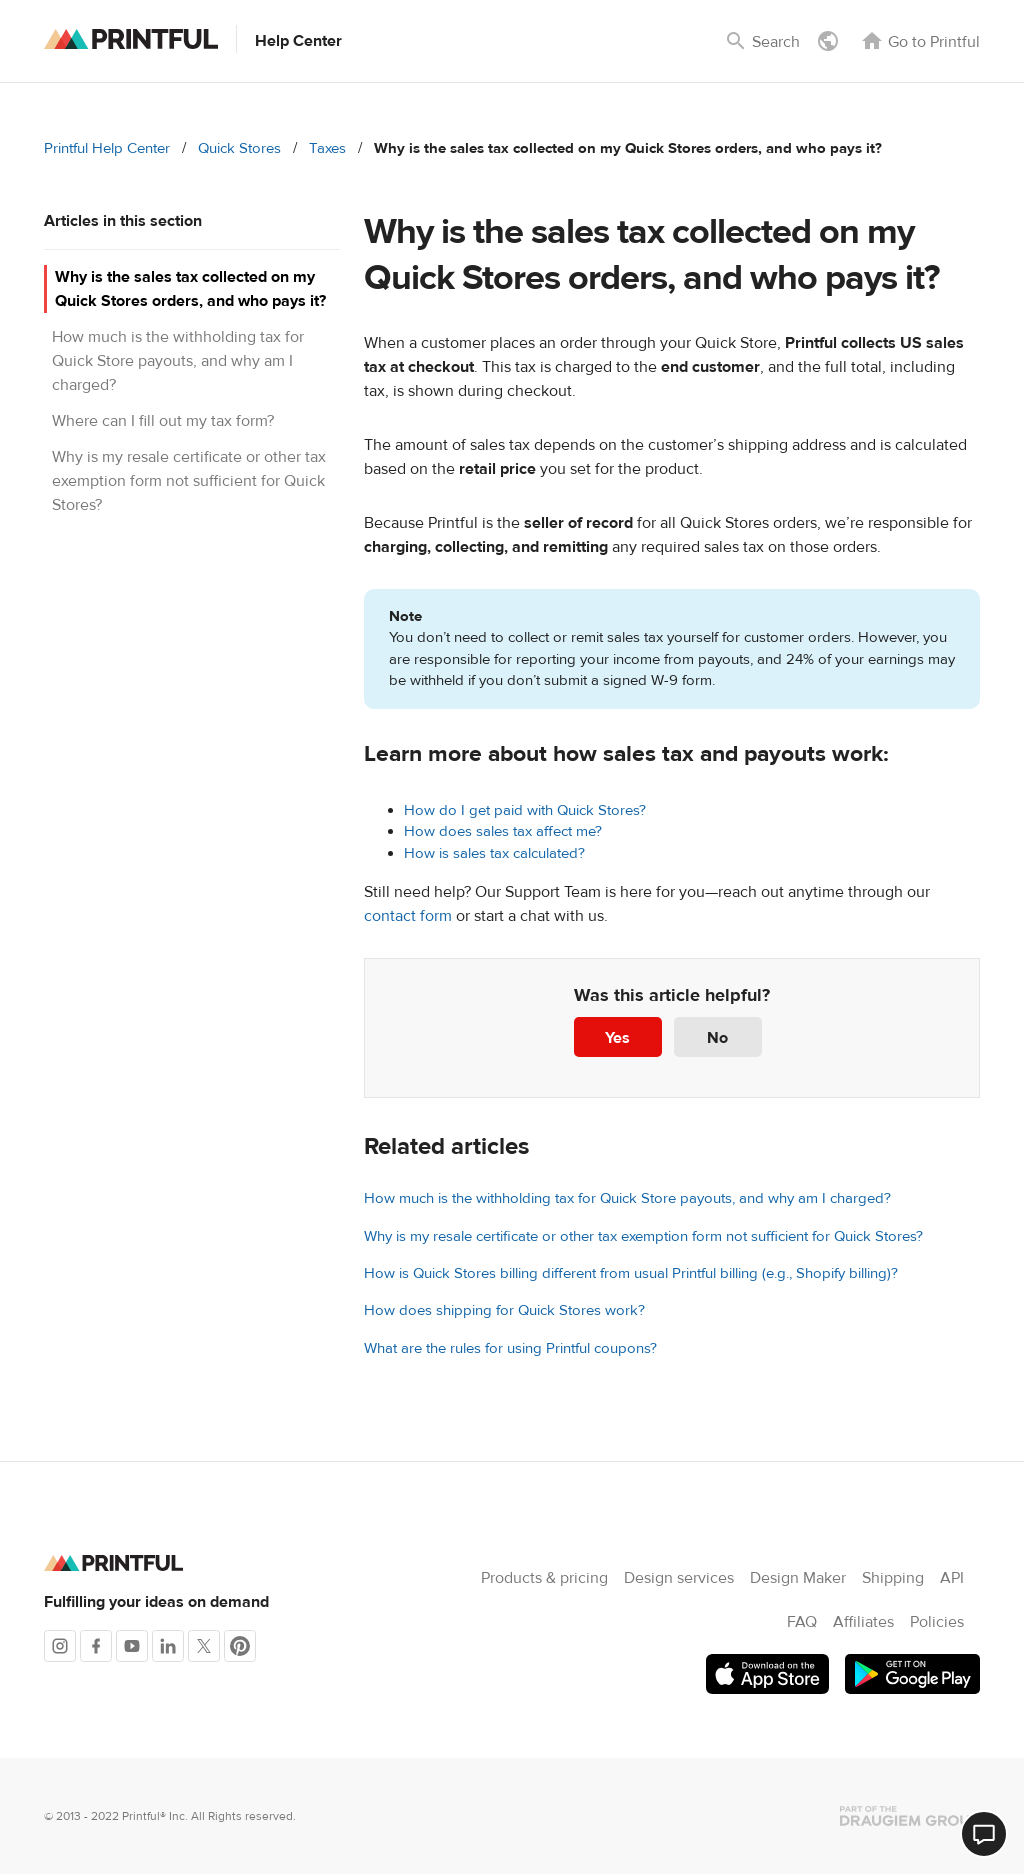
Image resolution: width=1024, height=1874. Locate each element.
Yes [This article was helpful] (617, 1038)
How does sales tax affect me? (503, 831)
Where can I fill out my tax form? (163, 421)
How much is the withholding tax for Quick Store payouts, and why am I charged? (178, 361)
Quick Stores (239, 148)
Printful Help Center (107, 148)
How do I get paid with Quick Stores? (525, 810)
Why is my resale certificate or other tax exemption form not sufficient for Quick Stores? (189, 481)
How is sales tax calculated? (494, 853)
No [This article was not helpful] (717, 1038)
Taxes (327, 148)
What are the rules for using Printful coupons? (510, 1348)
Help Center (298, 41)
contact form (408, 916)
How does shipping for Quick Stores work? (504, 1310)
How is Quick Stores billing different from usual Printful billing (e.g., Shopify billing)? (631, 1273)
